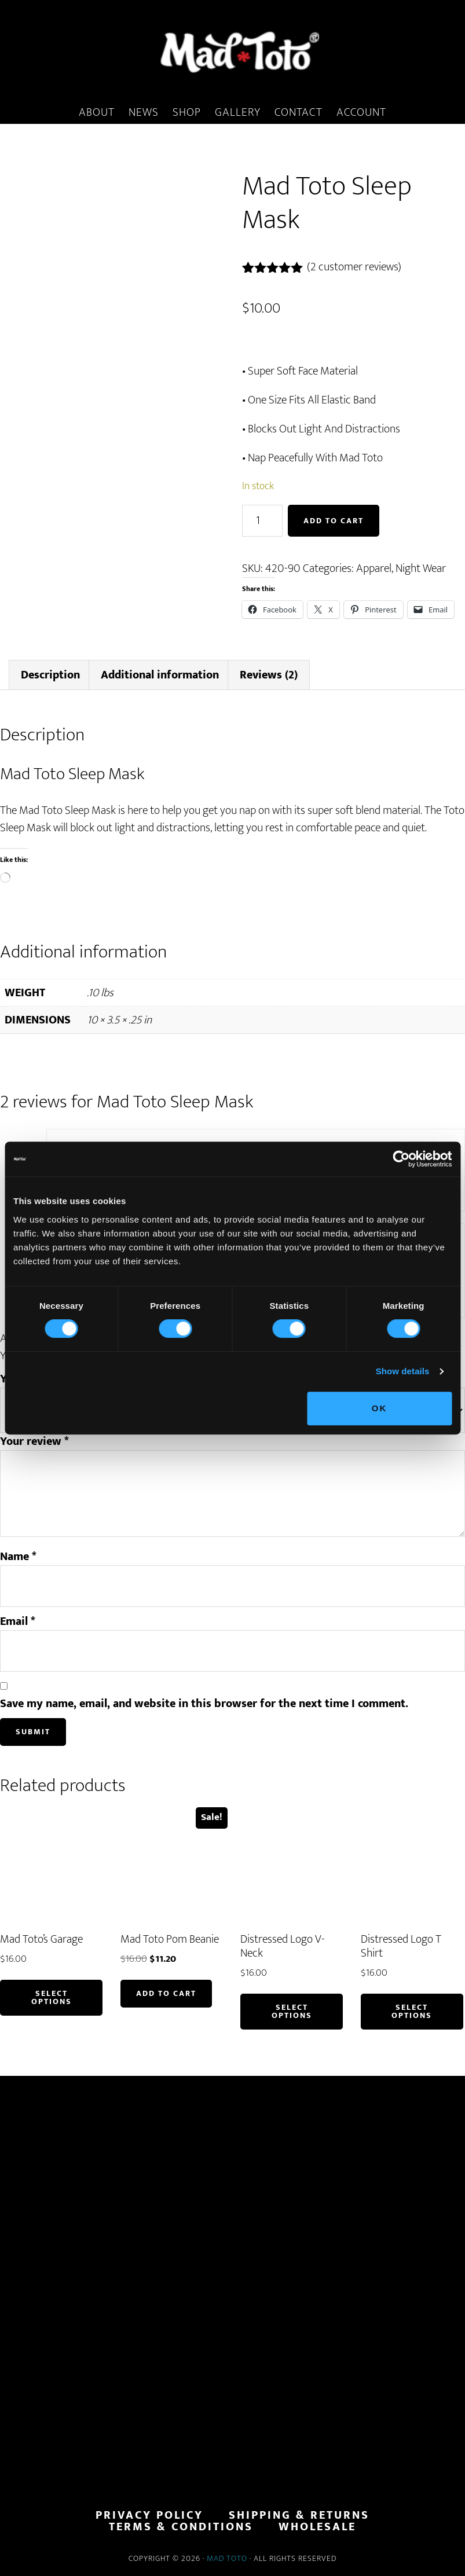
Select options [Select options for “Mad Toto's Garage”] (51, 1997)
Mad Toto (227, 2558)
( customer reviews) (354, 267)
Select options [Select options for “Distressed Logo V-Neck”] (292, 2011)
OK (379, 1408)
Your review (34, 1441)
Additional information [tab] (160, 675)
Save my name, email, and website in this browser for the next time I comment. (204, 1703)
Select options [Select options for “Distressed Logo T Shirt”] (411, 2011)
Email (17, 1621)
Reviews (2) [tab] (269, 675)
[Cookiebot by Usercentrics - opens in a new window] (401, 1159)
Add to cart (333, 520)
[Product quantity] (262, 521)
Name (18, 1556)
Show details (403, 1371)
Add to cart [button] (166, 1993)
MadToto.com (232, 51)
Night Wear (421, 568)
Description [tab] (50, 675)
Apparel (373, 568)
